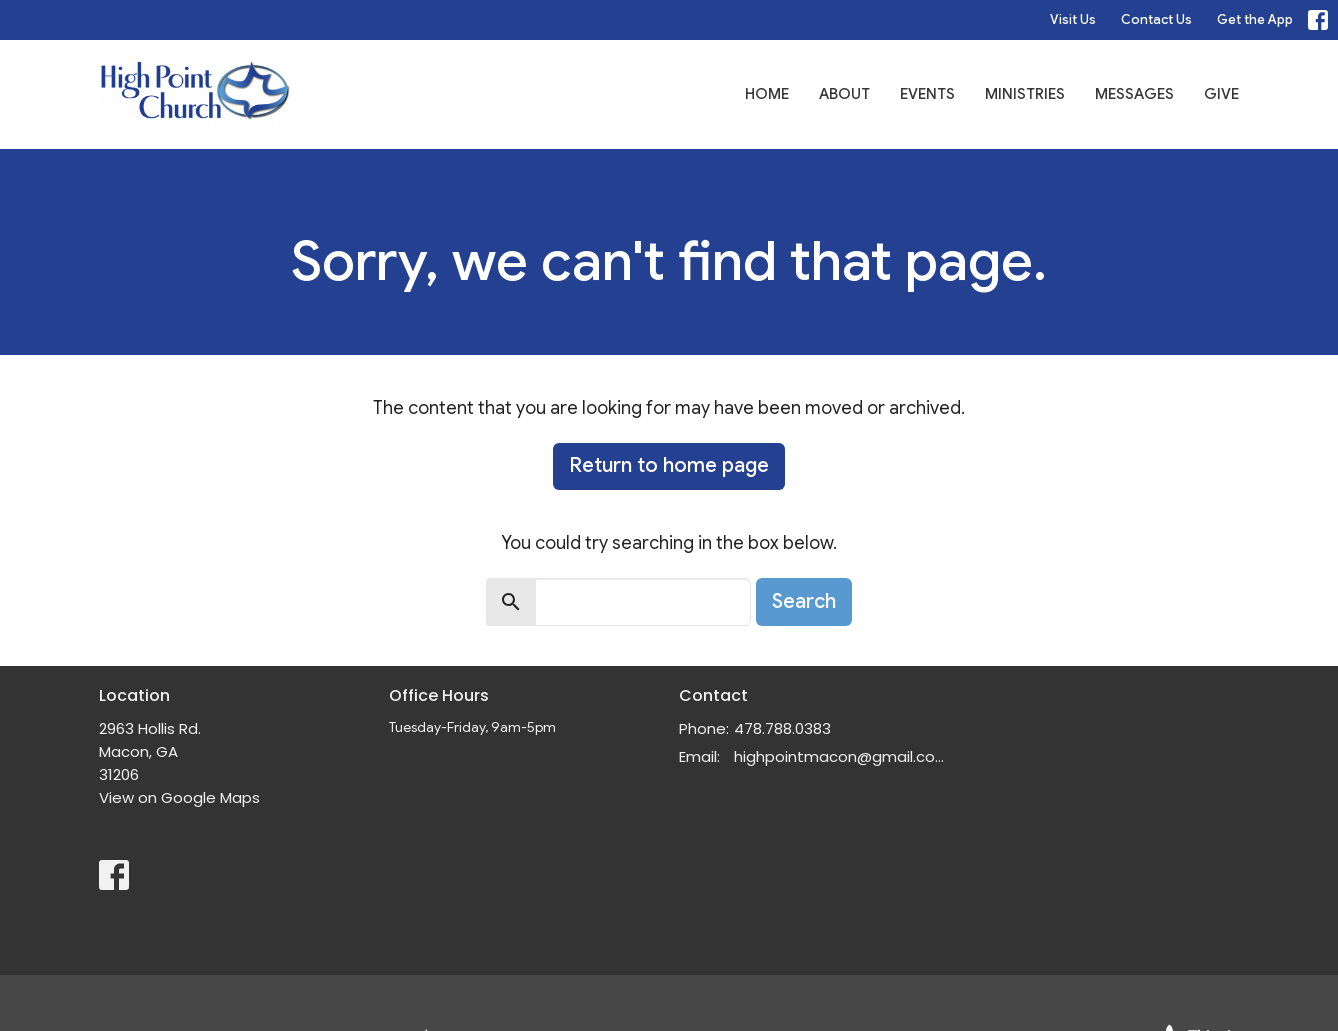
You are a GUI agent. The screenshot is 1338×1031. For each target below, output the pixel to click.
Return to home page (669, 465)
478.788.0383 (782, 728)
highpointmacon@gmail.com (841, 756)
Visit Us (1073, 19)
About (844, 94)
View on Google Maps (179, 797)
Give (1221, 94)
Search (804, 601)
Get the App (1255, 19)
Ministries (1025, 94)
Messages (1134, 94)
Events (927, 94)
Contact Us (1156, 19)
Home (767, 94)
